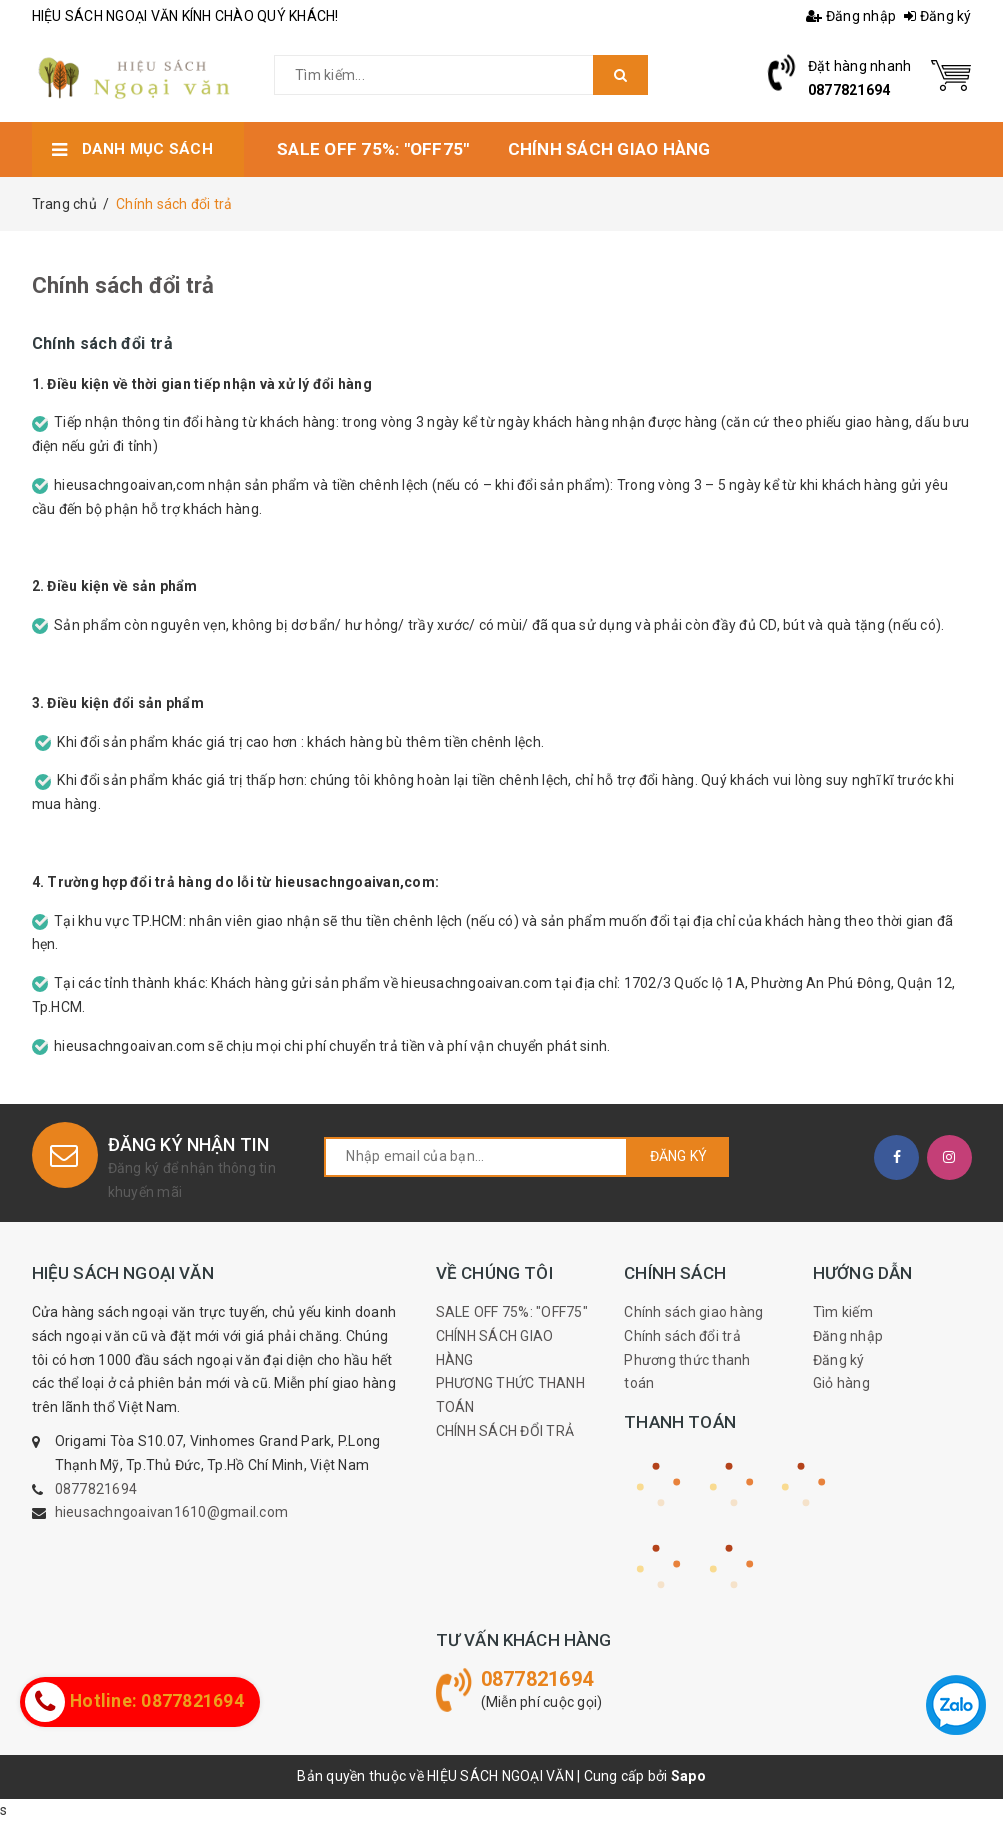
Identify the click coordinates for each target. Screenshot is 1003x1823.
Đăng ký (937, 16)
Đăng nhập (851, 16)
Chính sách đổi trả (123, 285)
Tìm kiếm (843, 1312)
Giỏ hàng (841, 1383)
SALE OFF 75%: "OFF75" (512, 1312)
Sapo (688, 1776)
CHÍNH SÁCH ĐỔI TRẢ (505, 1431)
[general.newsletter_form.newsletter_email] (475, 1157)
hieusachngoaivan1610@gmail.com (172, 1512)
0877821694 (849, 90)
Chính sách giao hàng (693, 1312)
